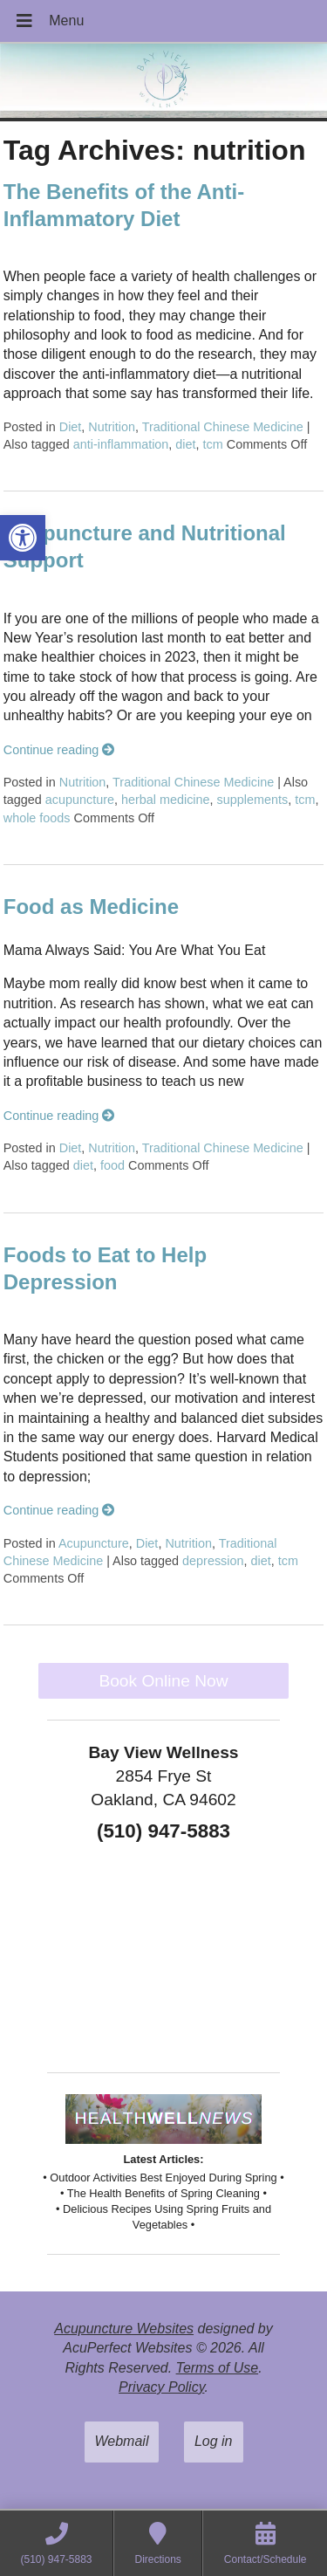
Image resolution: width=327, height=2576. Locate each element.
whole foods (37, 818)
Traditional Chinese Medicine (222, 427)
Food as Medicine (91, 906)
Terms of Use (217, 2367)
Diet (70, 427)
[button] (22, 537)
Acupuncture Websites (124, 2328)
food (112, 1165)
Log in (213, 2441)
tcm (213, 444)
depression (212, 1561)
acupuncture (79, 800)
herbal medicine (165, 800)
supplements (253, 800)
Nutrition (111, 427)
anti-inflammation (121, 444)
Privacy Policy (161, 2387)
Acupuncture (93, 1543)
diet (185, 444)
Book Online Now (163, 1681)
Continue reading (59, 750)
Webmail (122, 2441)
